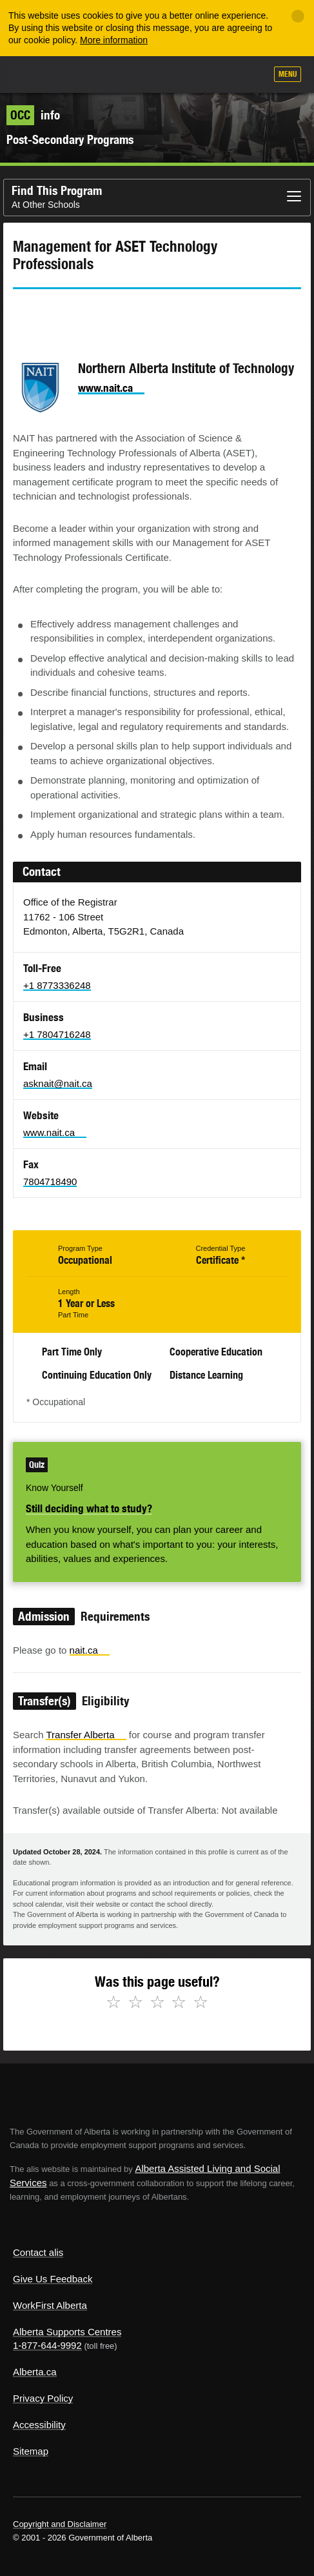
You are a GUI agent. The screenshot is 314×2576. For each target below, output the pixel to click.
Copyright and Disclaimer (59, 2524)
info (33, 115)
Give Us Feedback (52, 2278)
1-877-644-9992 (47, 2345)
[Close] (297, 16)
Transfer (86, 1734)
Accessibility (39, 2424)
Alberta (34, 73)
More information (114, 40)
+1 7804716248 (57, 1034)
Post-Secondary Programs (69, 139)
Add (187, 75)
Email (132, 312)
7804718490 (50, 1181)
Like (219, 74)
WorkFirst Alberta (50, 2305)
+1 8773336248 (57, 985)
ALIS (78, 73)
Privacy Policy (43, 2398)
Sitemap (30, 2451)
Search (251, 75)
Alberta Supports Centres (67, 2331)
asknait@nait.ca (57, 1083)
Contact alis (38, 2252)
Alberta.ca (35, 2371)
